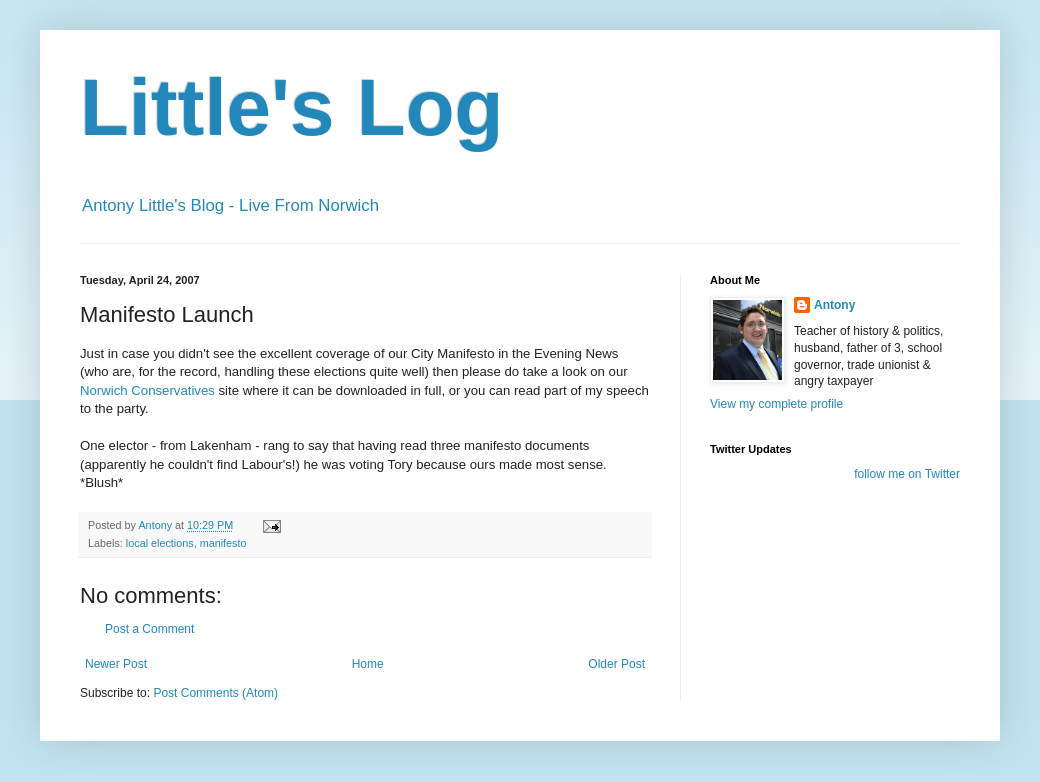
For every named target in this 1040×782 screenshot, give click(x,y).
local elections (160, 543)
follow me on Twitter (907, 474)
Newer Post (116, 664)
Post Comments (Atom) (215, 693)
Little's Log (291, 107)
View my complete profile (776, 404)
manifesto (223, 543)
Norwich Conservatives (149, 390)
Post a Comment (149, 629)
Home (368, 664)
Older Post (616, 664)
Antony (834, 305)
